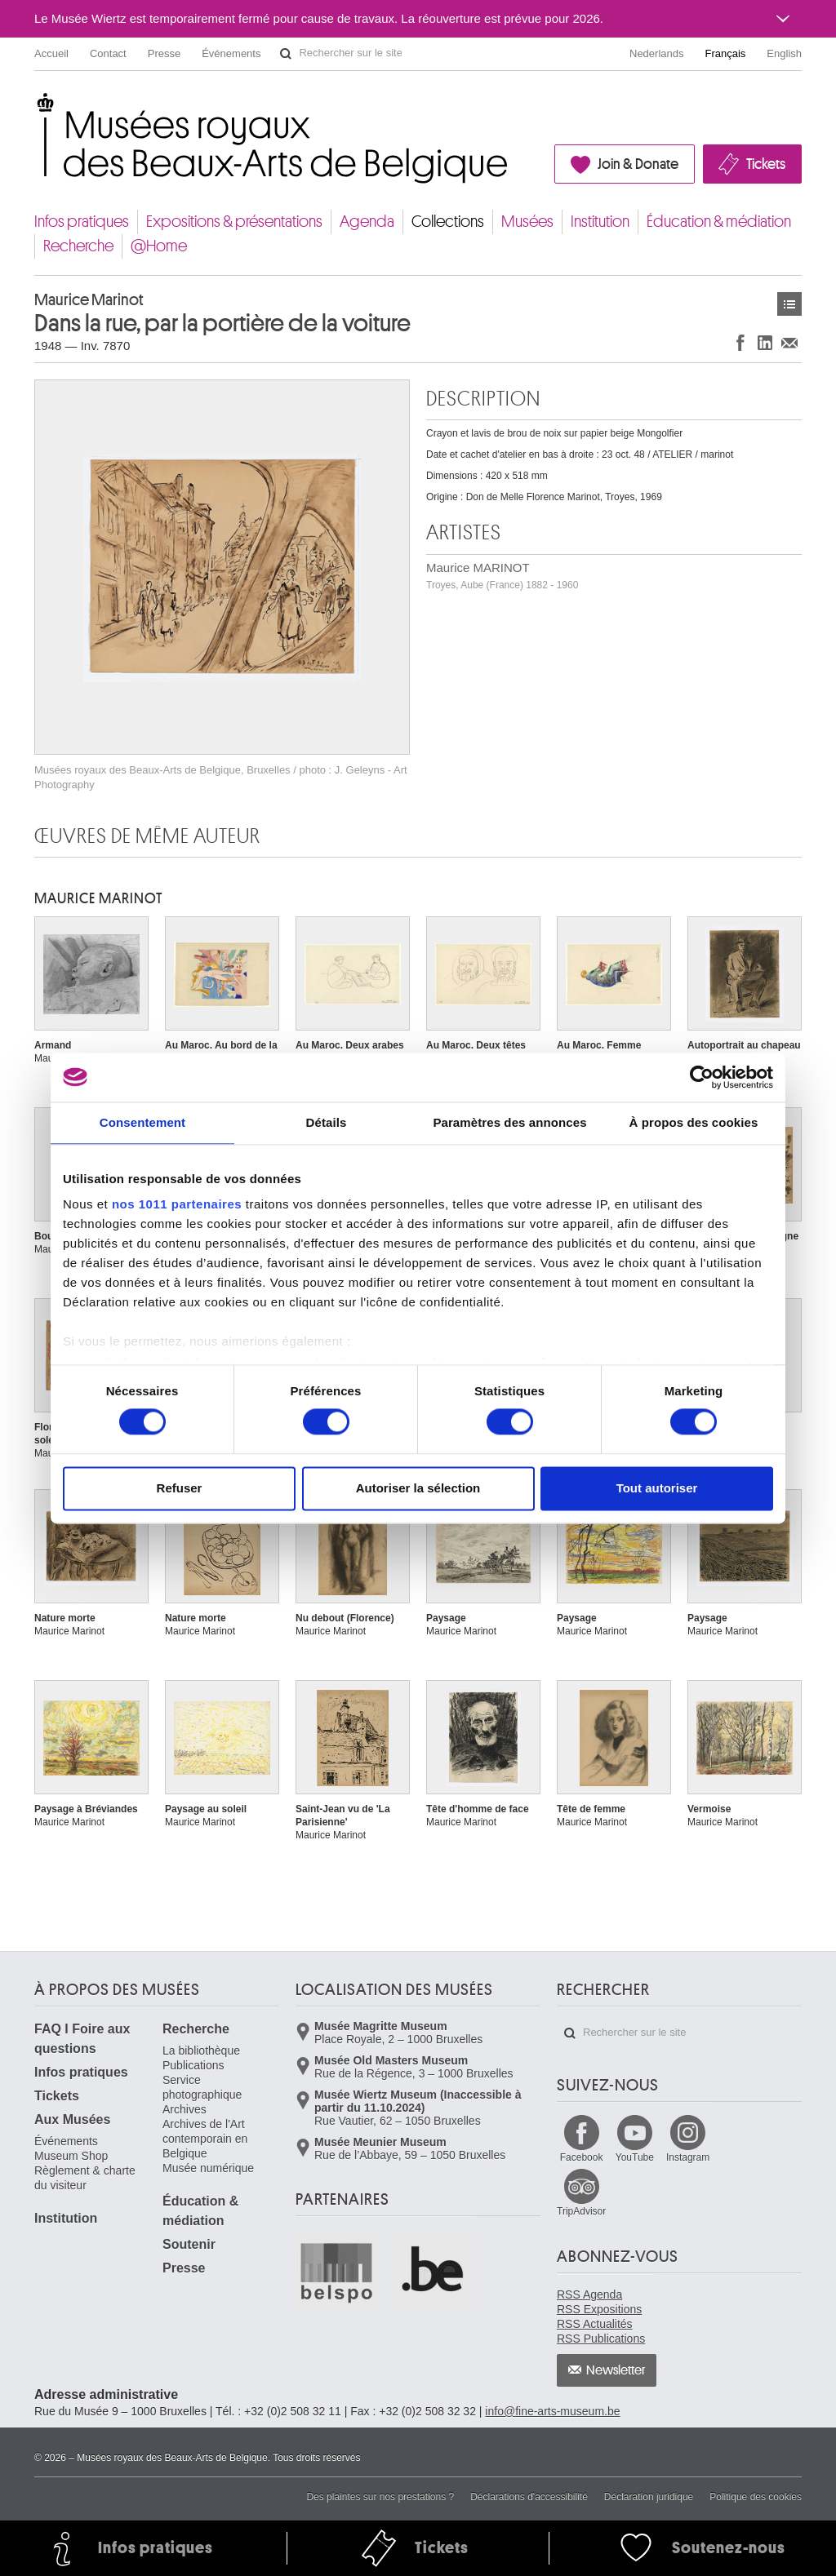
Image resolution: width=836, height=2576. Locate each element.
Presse (164, 53)
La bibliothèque (201, 2050)
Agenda (367, 221)
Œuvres (789, 304)
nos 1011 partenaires (177, 1204)
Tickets (765, 164)
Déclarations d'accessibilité (529, 2497)
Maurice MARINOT (502, 576)
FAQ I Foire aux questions (82, 2038)
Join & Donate (638, 164)
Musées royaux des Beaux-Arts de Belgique (35, 105)
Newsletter (616, 2370)
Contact (108, 53)
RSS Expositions (599, 2309)
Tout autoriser (657, 1488)
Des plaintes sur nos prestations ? (380, 2497)
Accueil (51, 53)
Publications (193, 2065)
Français (725, 53)
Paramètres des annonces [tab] (509, 1122)
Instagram (687, 2157)
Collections (447, 221)
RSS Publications (601, 2338)
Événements (231, 53)
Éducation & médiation (719, 221)
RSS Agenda (589, 2294)
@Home (159, 246)
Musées (527, 221)
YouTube (635, 2157)
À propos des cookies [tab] (693, 1122)
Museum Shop (71, 2155)
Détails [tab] (326, 1122)
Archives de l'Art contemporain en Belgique (204, 2138)
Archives (184, 2109)
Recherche (78, 246)
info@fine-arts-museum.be (552, 2411)
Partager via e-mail (789, 342)
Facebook (581, 2157)
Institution (600, 221)
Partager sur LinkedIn (765, 342)
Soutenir (189, 2244)
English (784, 53)
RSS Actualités (595, 2323)
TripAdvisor (581, 2211)
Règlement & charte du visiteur (85, 2178)
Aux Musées (72, 2119)
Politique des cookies (755, 2497)
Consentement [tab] (142, 1122)
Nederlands (656, 53)
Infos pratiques (81, 221)
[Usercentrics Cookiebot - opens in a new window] (701, 1077)
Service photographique (202, 2087)
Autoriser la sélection (418, 1488)
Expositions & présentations (234, 221)
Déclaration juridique (648, 2497)
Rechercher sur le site (285, 54)
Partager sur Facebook (740, 342)
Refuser (179, 1488)
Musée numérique (208, 2168)
